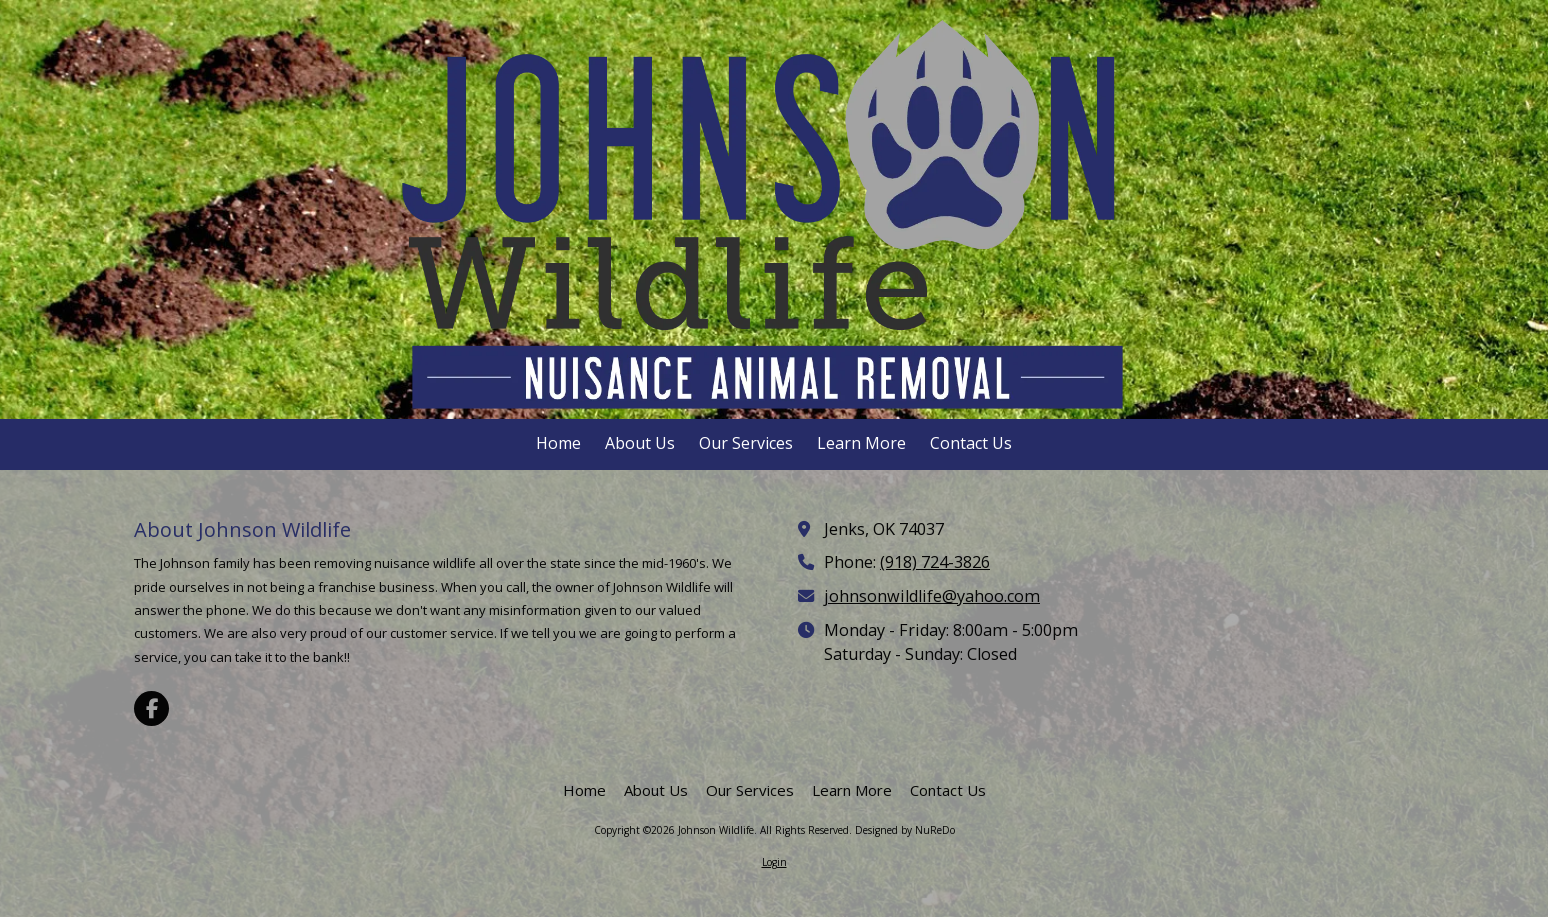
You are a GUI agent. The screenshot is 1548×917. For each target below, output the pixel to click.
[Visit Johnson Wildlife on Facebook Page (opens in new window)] (151, 708)
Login (774, 862)
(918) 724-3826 (935, 562)
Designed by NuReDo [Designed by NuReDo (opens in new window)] (905, 830)
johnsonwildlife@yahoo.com (932, 596)
